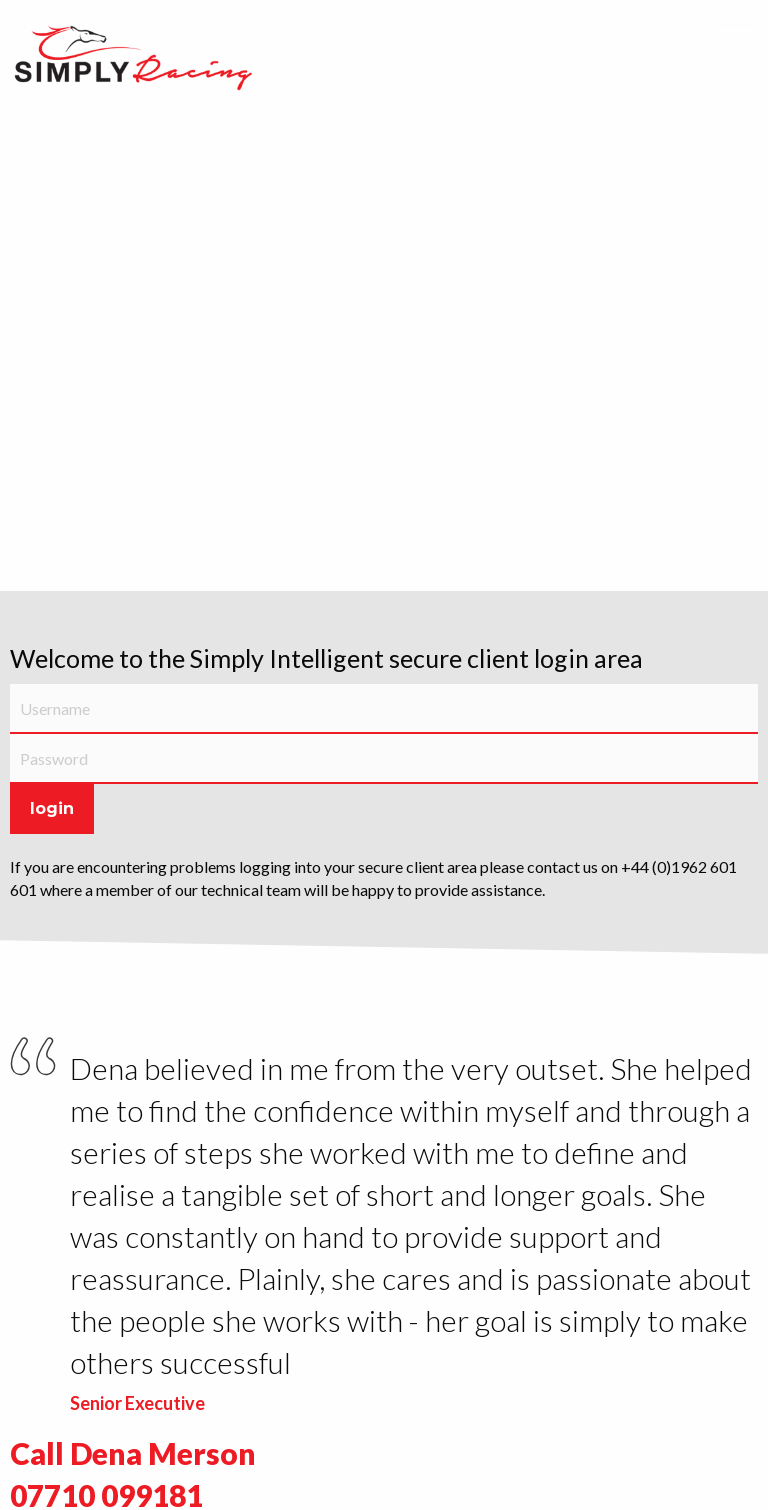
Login (52, 808)
